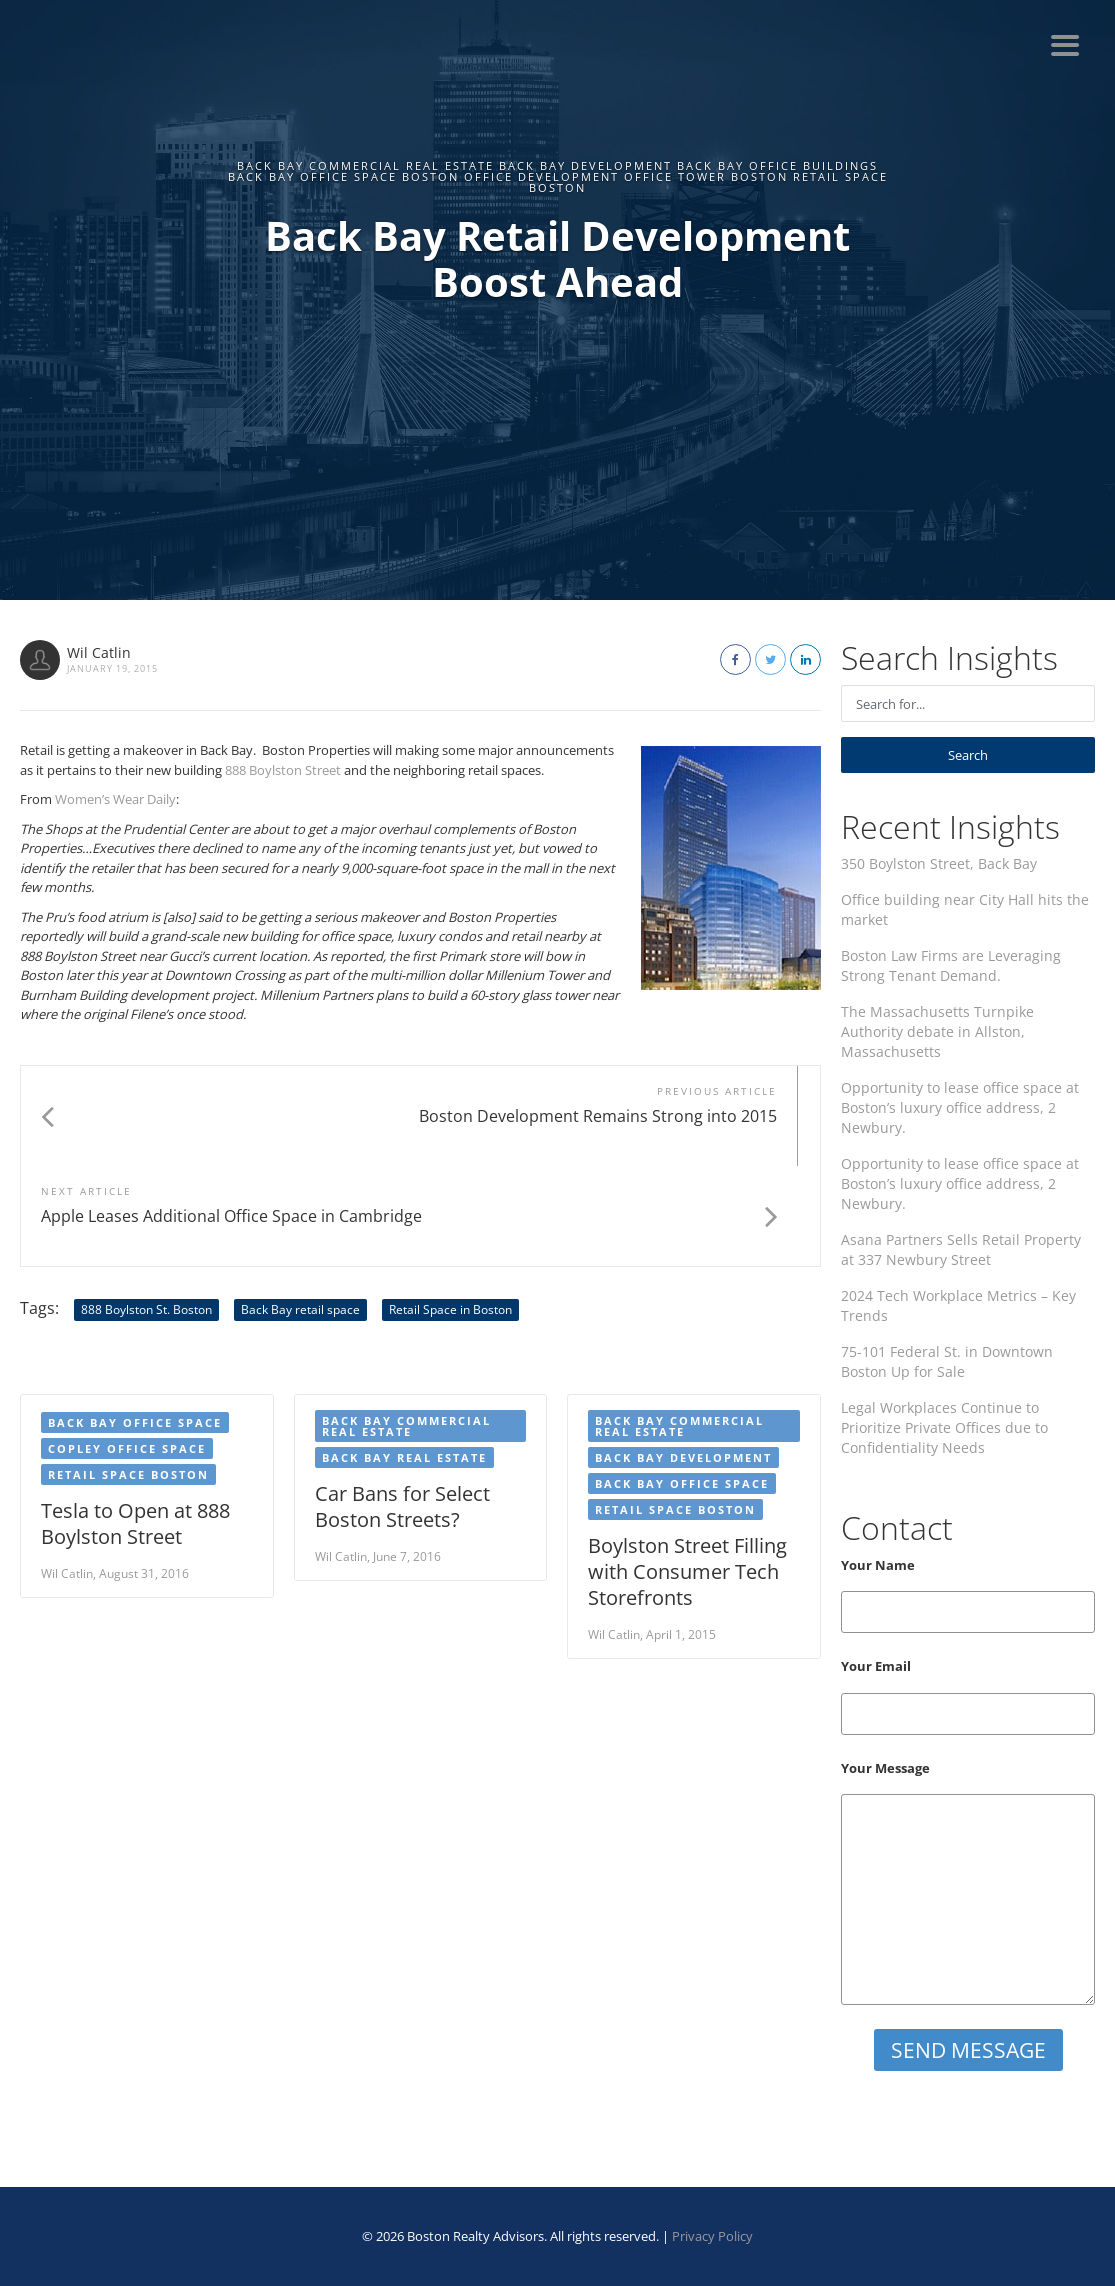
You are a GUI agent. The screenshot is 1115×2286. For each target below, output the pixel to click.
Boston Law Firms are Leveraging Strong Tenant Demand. (951, 965)
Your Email (968, 1696)
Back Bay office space (135, 1322)
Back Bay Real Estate (404, 1357)
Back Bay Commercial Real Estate (406, 1326)
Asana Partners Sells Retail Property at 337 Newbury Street (961, 1249)
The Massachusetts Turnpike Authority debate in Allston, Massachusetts (937, 1031)
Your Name (968, 1595)
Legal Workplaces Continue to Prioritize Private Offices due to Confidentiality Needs (944, 1427)
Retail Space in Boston (450, 1209)
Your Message (968, 1882)
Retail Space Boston (128, 1374)
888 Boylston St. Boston (146, 1209)
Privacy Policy (712, 2236)
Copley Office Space (127, 1348)
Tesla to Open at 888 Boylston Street (135, 1423)
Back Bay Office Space (682, 1383)
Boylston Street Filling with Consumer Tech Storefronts (687, 1471)
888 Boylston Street (283, 770)
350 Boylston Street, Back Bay (939, 863)
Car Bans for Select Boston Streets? (402, 1406)
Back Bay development (683, 1357)
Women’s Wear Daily (115, 799)
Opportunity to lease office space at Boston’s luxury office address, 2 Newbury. (960, 1107)
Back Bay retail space (300, 1209)
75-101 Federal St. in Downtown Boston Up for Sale (947, 1361)
